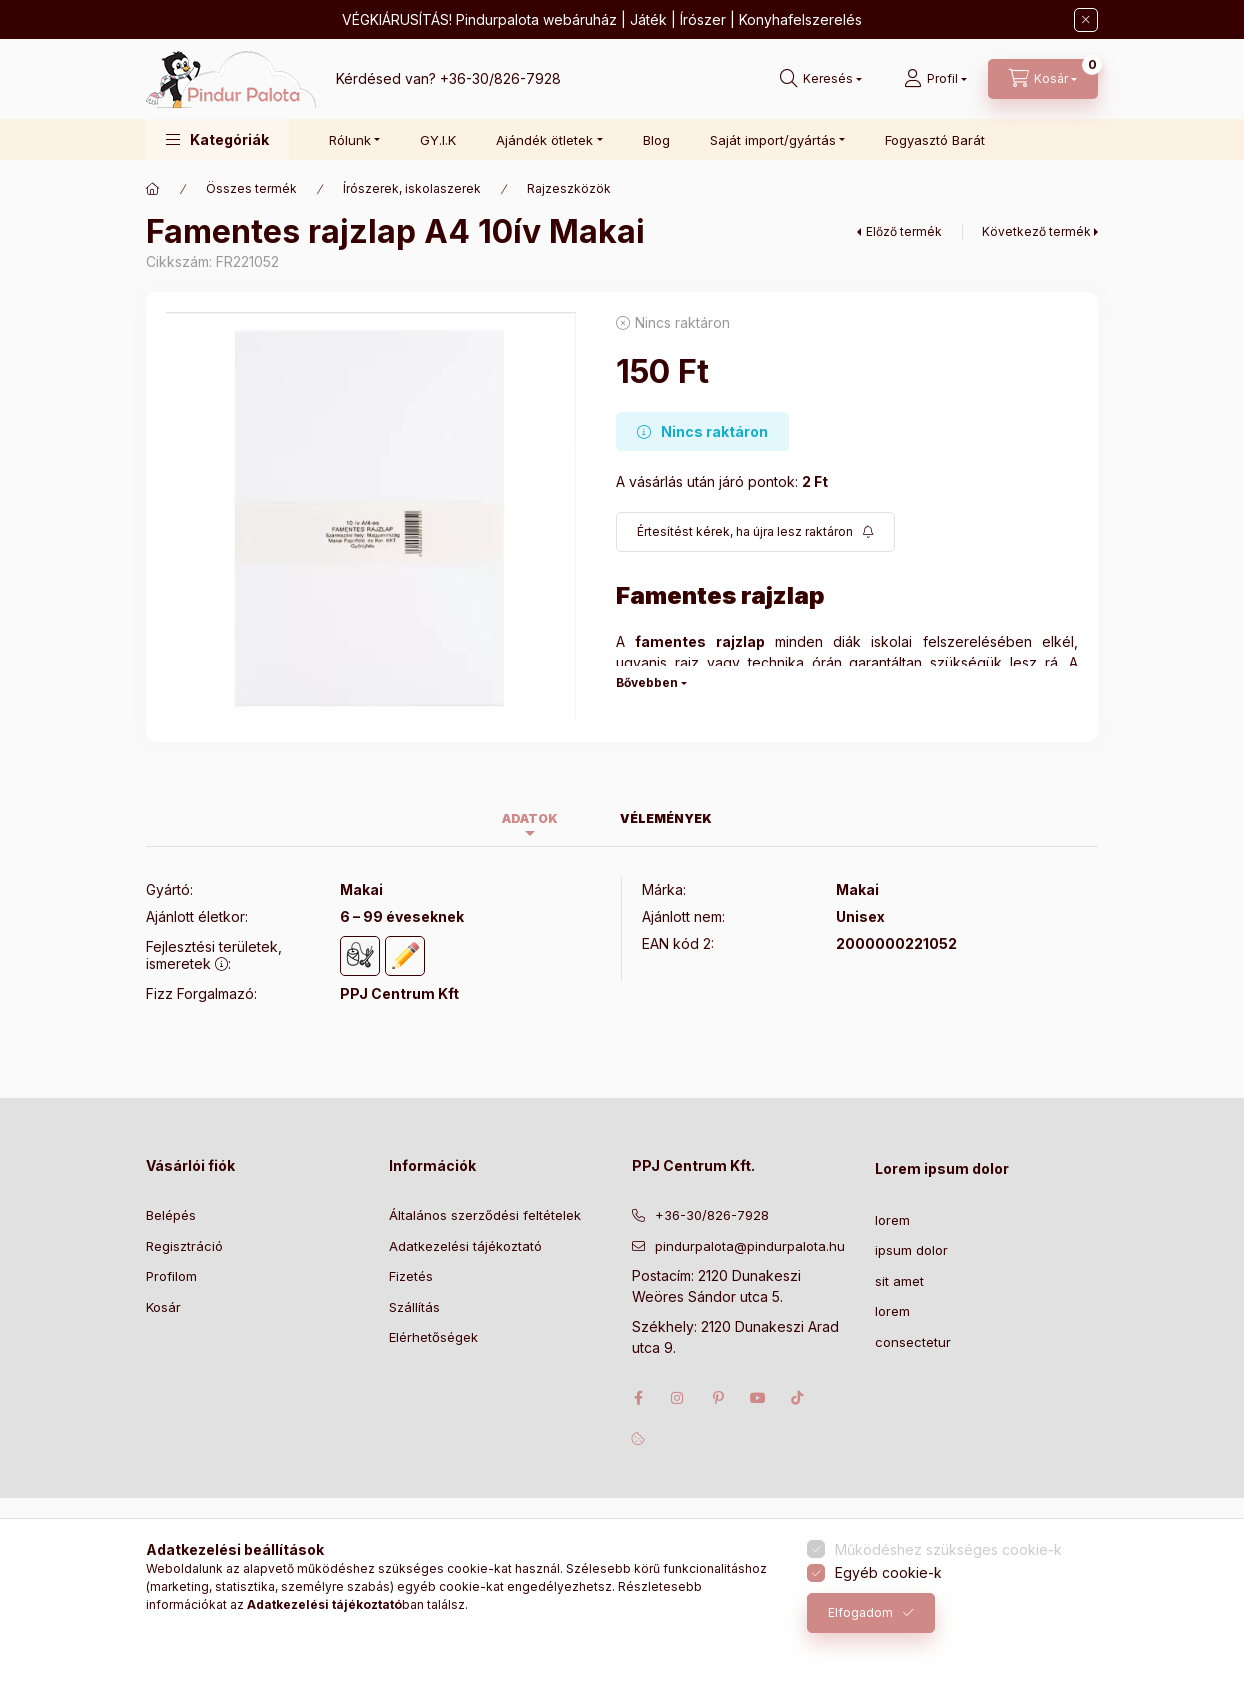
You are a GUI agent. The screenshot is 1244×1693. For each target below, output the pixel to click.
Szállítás (414, 1307)
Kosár (163, 1307)
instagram (678, 1398)
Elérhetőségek (433, 1337)
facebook (638, 1398)
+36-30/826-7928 (500, 78)
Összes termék (251, 188)
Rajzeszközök (569, 188)
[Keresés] (821, 79)
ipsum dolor (911, 1250)
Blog (656, 140)
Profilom (171, 1276)
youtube (758, 1398)
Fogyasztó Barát (935, 140)
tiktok (798, 1398)
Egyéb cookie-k (888, 1572)
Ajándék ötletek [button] (544, 140)
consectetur (913, 1342)
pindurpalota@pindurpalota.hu (750, 1246)
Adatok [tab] (530, 818)
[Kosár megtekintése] (1043, 79)
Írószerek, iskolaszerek (412, 188)
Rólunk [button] (350, 140)
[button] (217, 139)
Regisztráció (184, 1246)
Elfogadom (860, 1612)
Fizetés (411, 1276)
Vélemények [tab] (666, 818)
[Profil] (935, 79)
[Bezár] (1086, 20)
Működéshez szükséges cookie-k (948, 1549)
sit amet (899, 1281)
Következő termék (1036, 231)
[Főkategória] (153, 189)
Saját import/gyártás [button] (773, 140)
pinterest (718, 1398)
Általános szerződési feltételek (485, 1215)
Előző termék (904, 231)
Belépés (171, 1215)
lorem (892, 1220)
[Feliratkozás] (755, 532)
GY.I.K (438, 140)
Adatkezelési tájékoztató (465, 1246)
